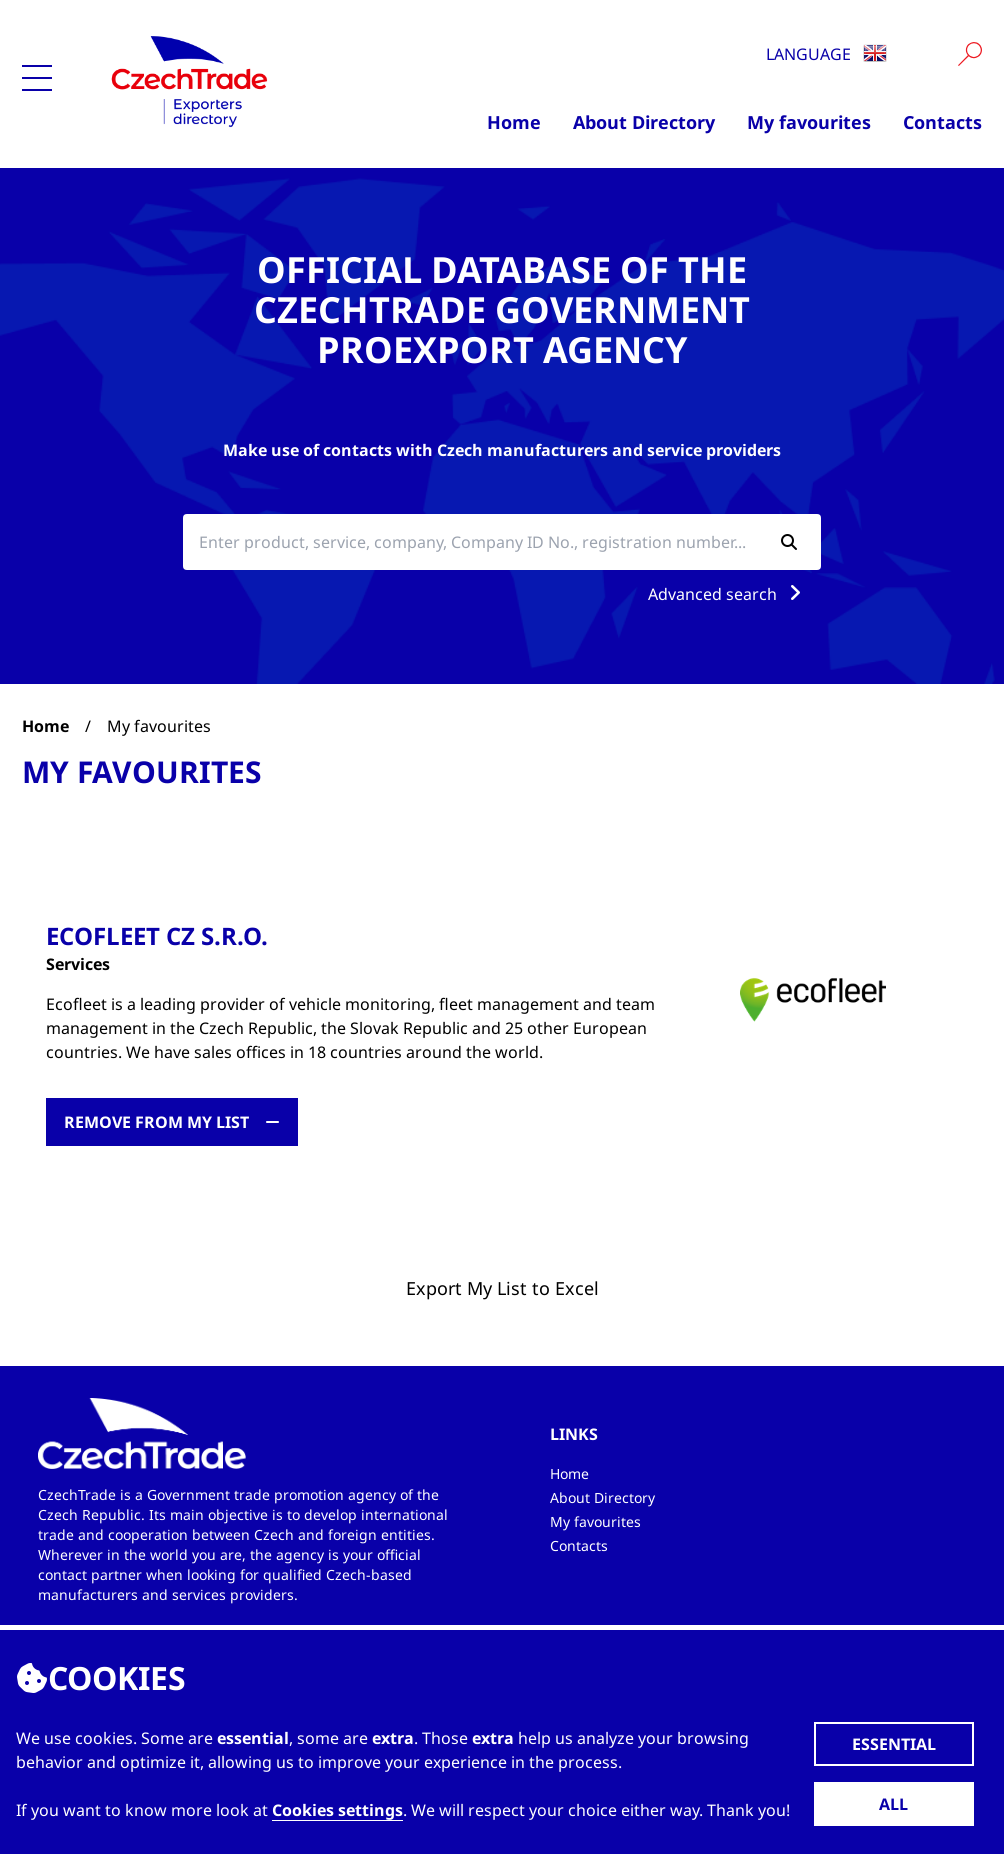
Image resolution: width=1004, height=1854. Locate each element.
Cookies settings (337, 1810)
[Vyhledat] (970, 54)
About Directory (644, 122)
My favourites (809, 122)
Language (826, 54)
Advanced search (728, 594)
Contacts (942, 122)
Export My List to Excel (502, 1288)
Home (514, 122)
